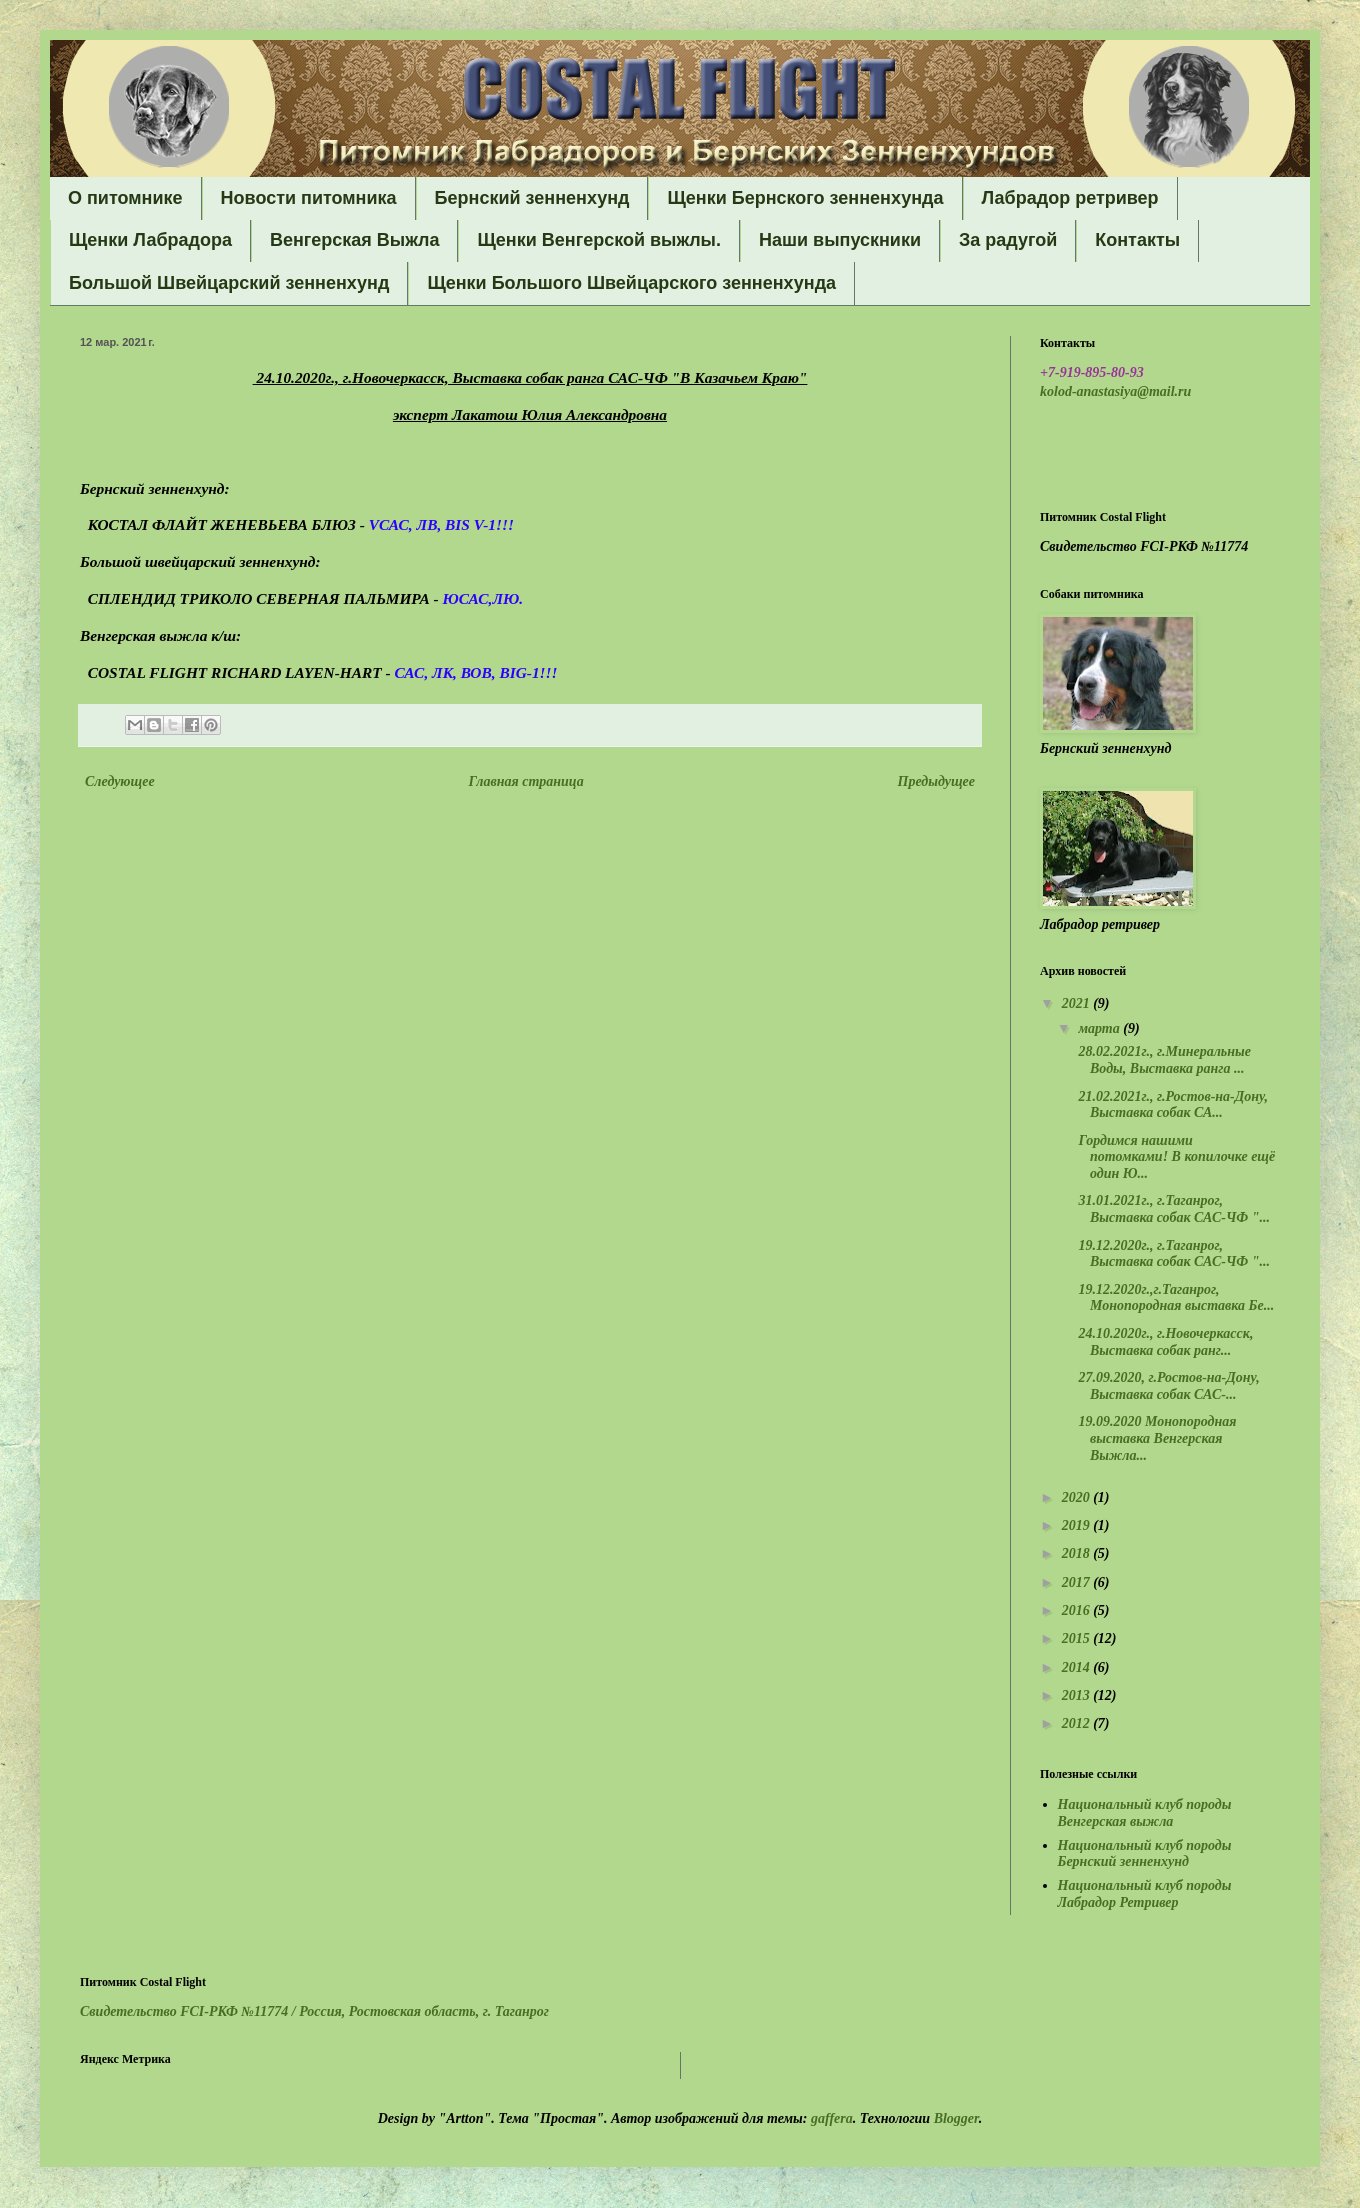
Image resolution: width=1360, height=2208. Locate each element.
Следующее (120, 781)
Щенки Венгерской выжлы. (599, 240)
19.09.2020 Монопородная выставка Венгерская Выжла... (1156, 1438)
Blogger (956, 2118)
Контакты (1137, 240)
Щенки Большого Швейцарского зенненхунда (631, 283)
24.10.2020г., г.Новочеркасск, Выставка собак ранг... (1164, 1342)
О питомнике (125, 198)
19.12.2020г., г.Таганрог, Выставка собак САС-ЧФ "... (1172, 1254)
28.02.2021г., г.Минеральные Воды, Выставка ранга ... (1163, 1060)
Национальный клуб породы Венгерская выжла (1145, 1813)
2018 (1078, 1553)
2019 (1078, 1525)
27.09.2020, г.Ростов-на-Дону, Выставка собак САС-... (1167, 1386)
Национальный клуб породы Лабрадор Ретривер (1145, 1894)
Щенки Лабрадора (150, 240)
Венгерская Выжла (355, 240)
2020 (1078, 1497)
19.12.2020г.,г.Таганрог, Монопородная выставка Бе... (1174, 1298)
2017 (1078, 1582)
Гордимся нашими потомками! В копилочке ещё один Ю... (1175, 1157)
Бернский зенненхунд (532, 198)
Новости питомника (309, 198)
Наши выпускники (840, 240)
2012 (1078, 1723)
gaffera (832, 2118)
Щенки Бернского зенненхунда (805, 198)
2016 (1078, 1610)
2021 (1078, 1003)
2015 (1078, 1638)
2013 (1078, 1695)
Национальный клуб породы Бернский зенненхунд (1145, 1854)
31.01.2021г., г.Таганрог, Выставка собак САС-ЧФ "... (1172, 1209)
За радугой (1008, 240)
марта (1100, 1028)
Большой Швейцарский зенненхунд (229, 283)
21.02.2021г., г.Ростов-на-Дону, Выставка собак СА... (1171, 1105)
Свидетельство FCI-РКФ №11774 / (314, 2011)
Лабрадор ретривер (1070, 198)
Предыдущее (936, 781)
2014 (1078, 1667)
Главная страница (526, 781)
